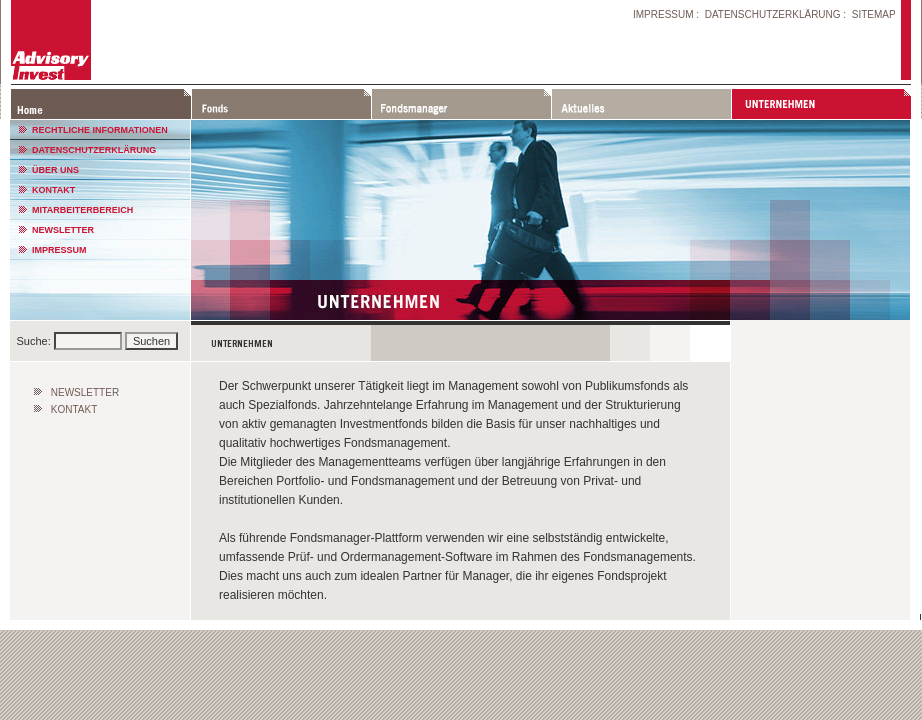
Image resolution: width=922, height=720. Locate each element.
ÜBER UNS (55, 170)
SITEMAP (874, 14)
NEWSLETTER (63, 230)
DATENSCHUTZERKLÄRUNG (773, 14)
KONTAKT (53, 190)
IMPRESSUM (663, 14)
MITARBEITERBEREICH (82, 210)
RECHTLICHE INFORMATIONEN (100, 130)
